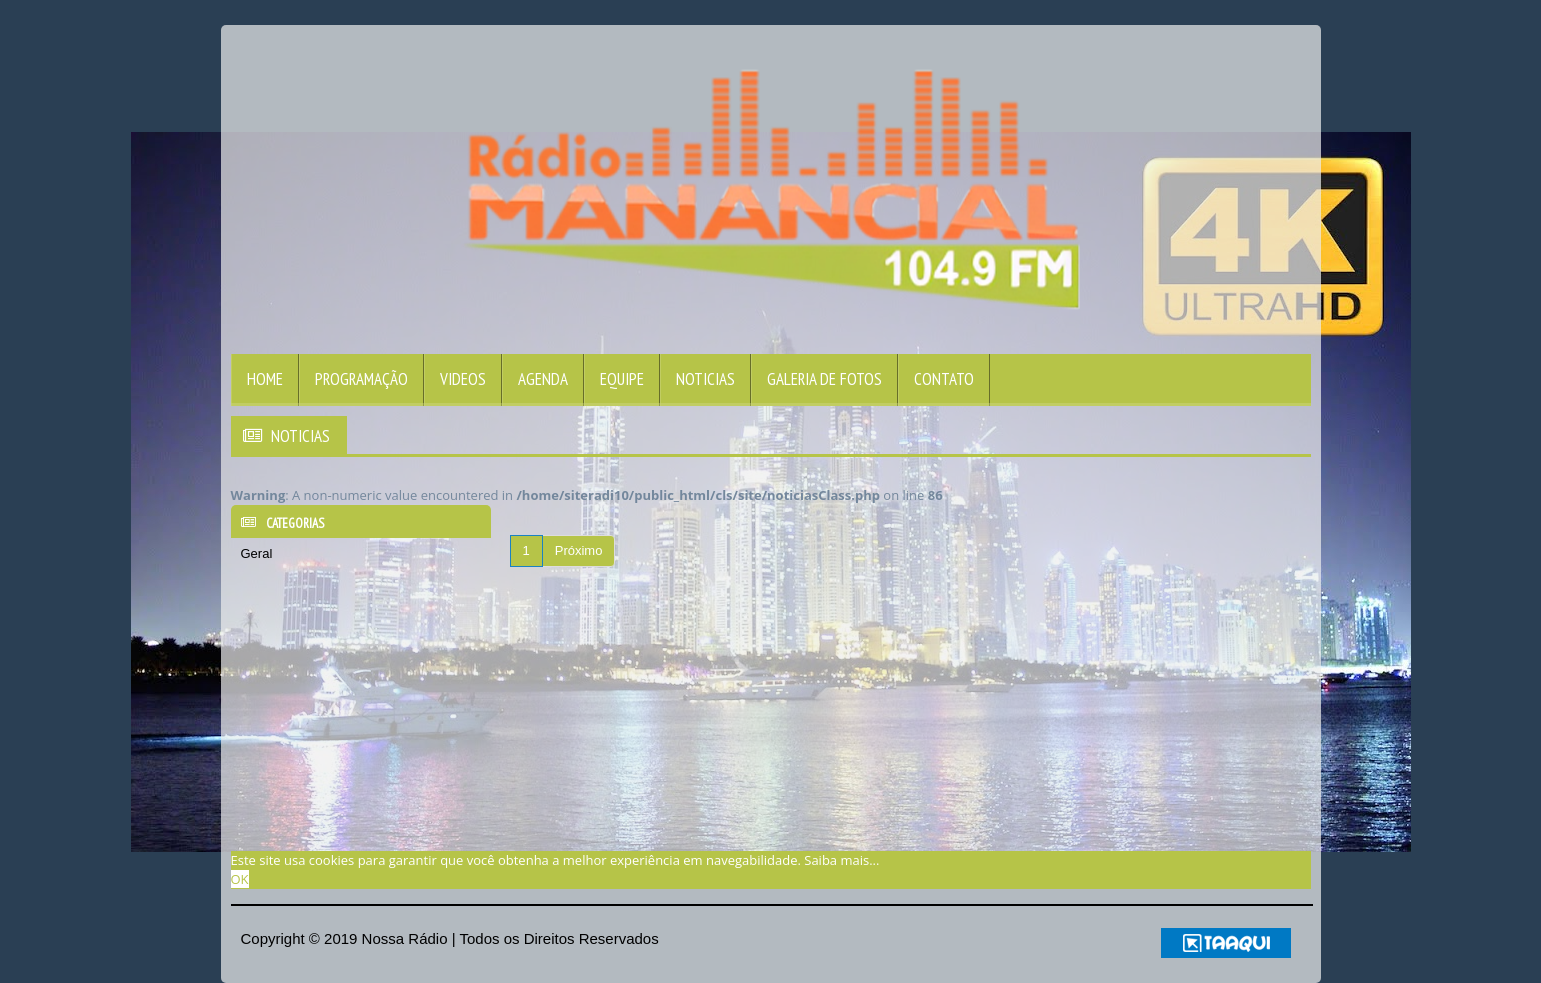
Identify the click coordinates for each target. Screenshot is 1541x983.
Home (265, 379)
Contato (944, 379)
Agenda (543, 379)
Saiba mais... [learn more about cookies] (841, 860)
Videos (463, 379)
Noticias (705, 379)
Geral (257, 553)
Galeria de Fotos (824, 379)
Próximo (579, 550)
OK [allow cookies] (240, 879)
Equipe (622, 379)
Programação (361, 379)
